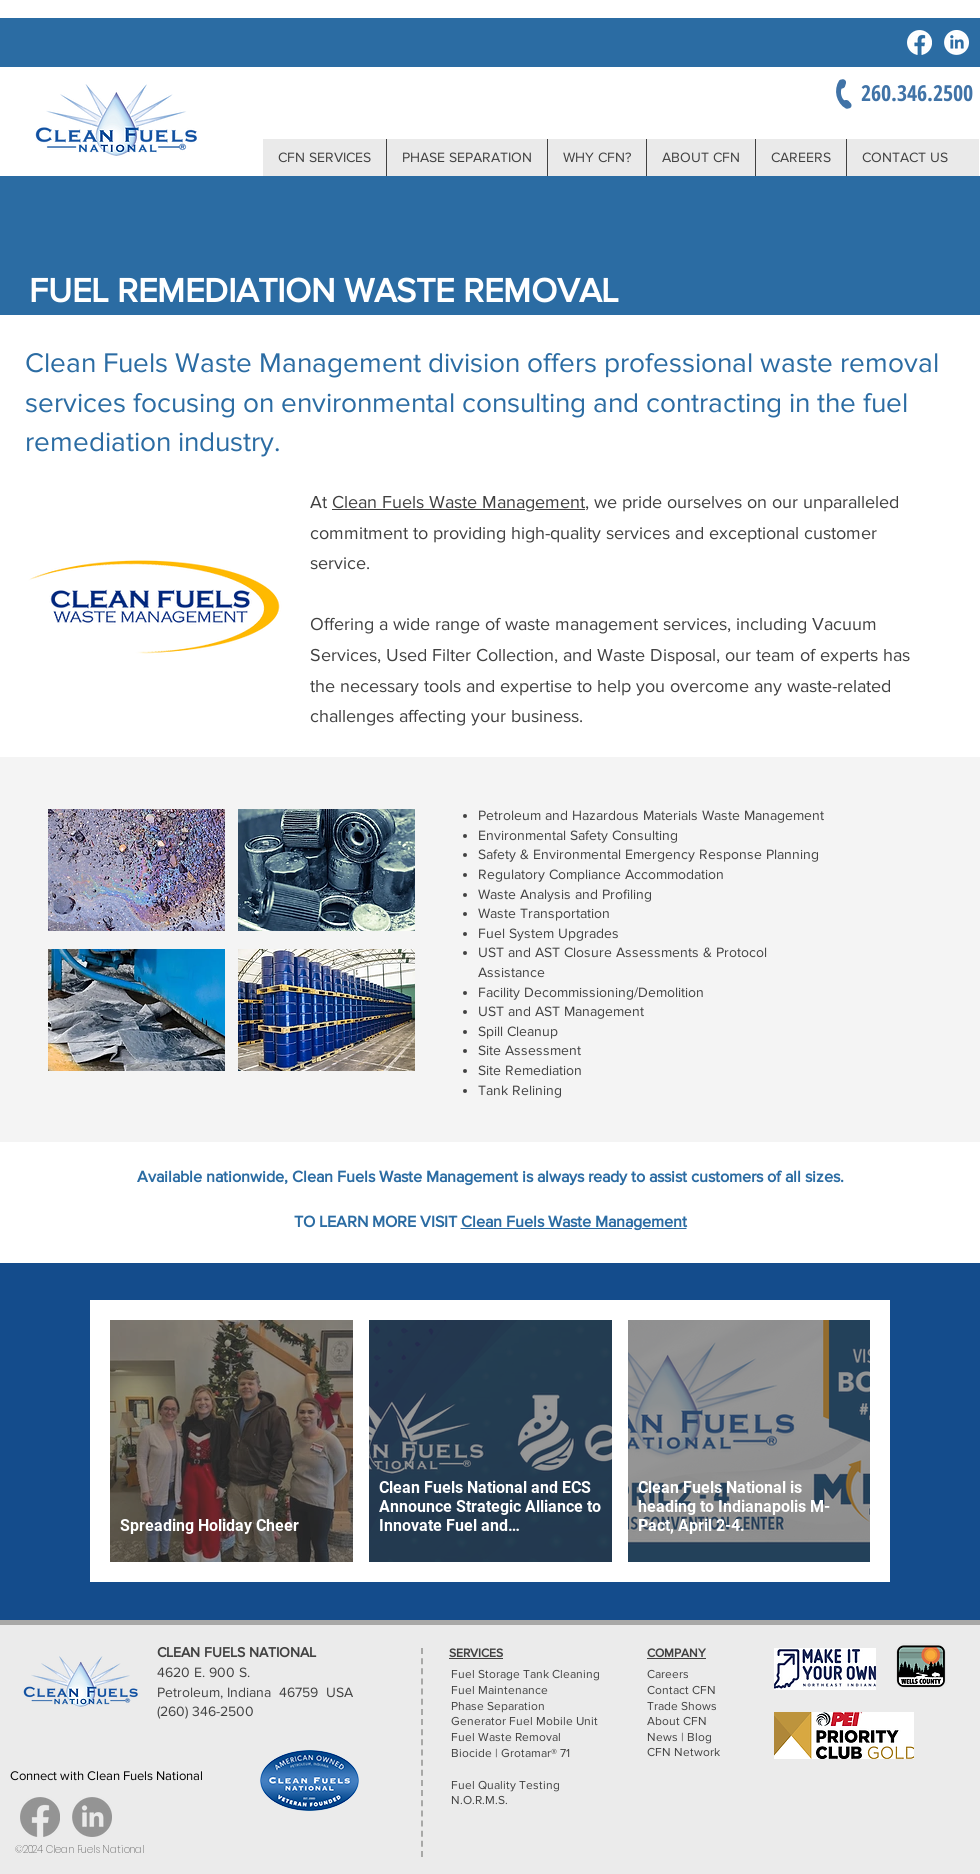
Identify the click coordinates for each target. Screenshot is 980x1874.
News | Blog (679, 1737)
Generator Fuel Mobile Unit (524, 1721)
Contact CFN (681, 1690)
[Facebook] (919, 42)
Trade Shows (682, 1706)
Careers (668, 1674)
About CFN (677, 1721)
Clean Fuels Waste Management (458, 502)
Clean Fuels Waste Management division (276, 362)
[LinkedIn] (956, 42)
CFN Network (685, 1752)
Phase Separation (498, 1706)
